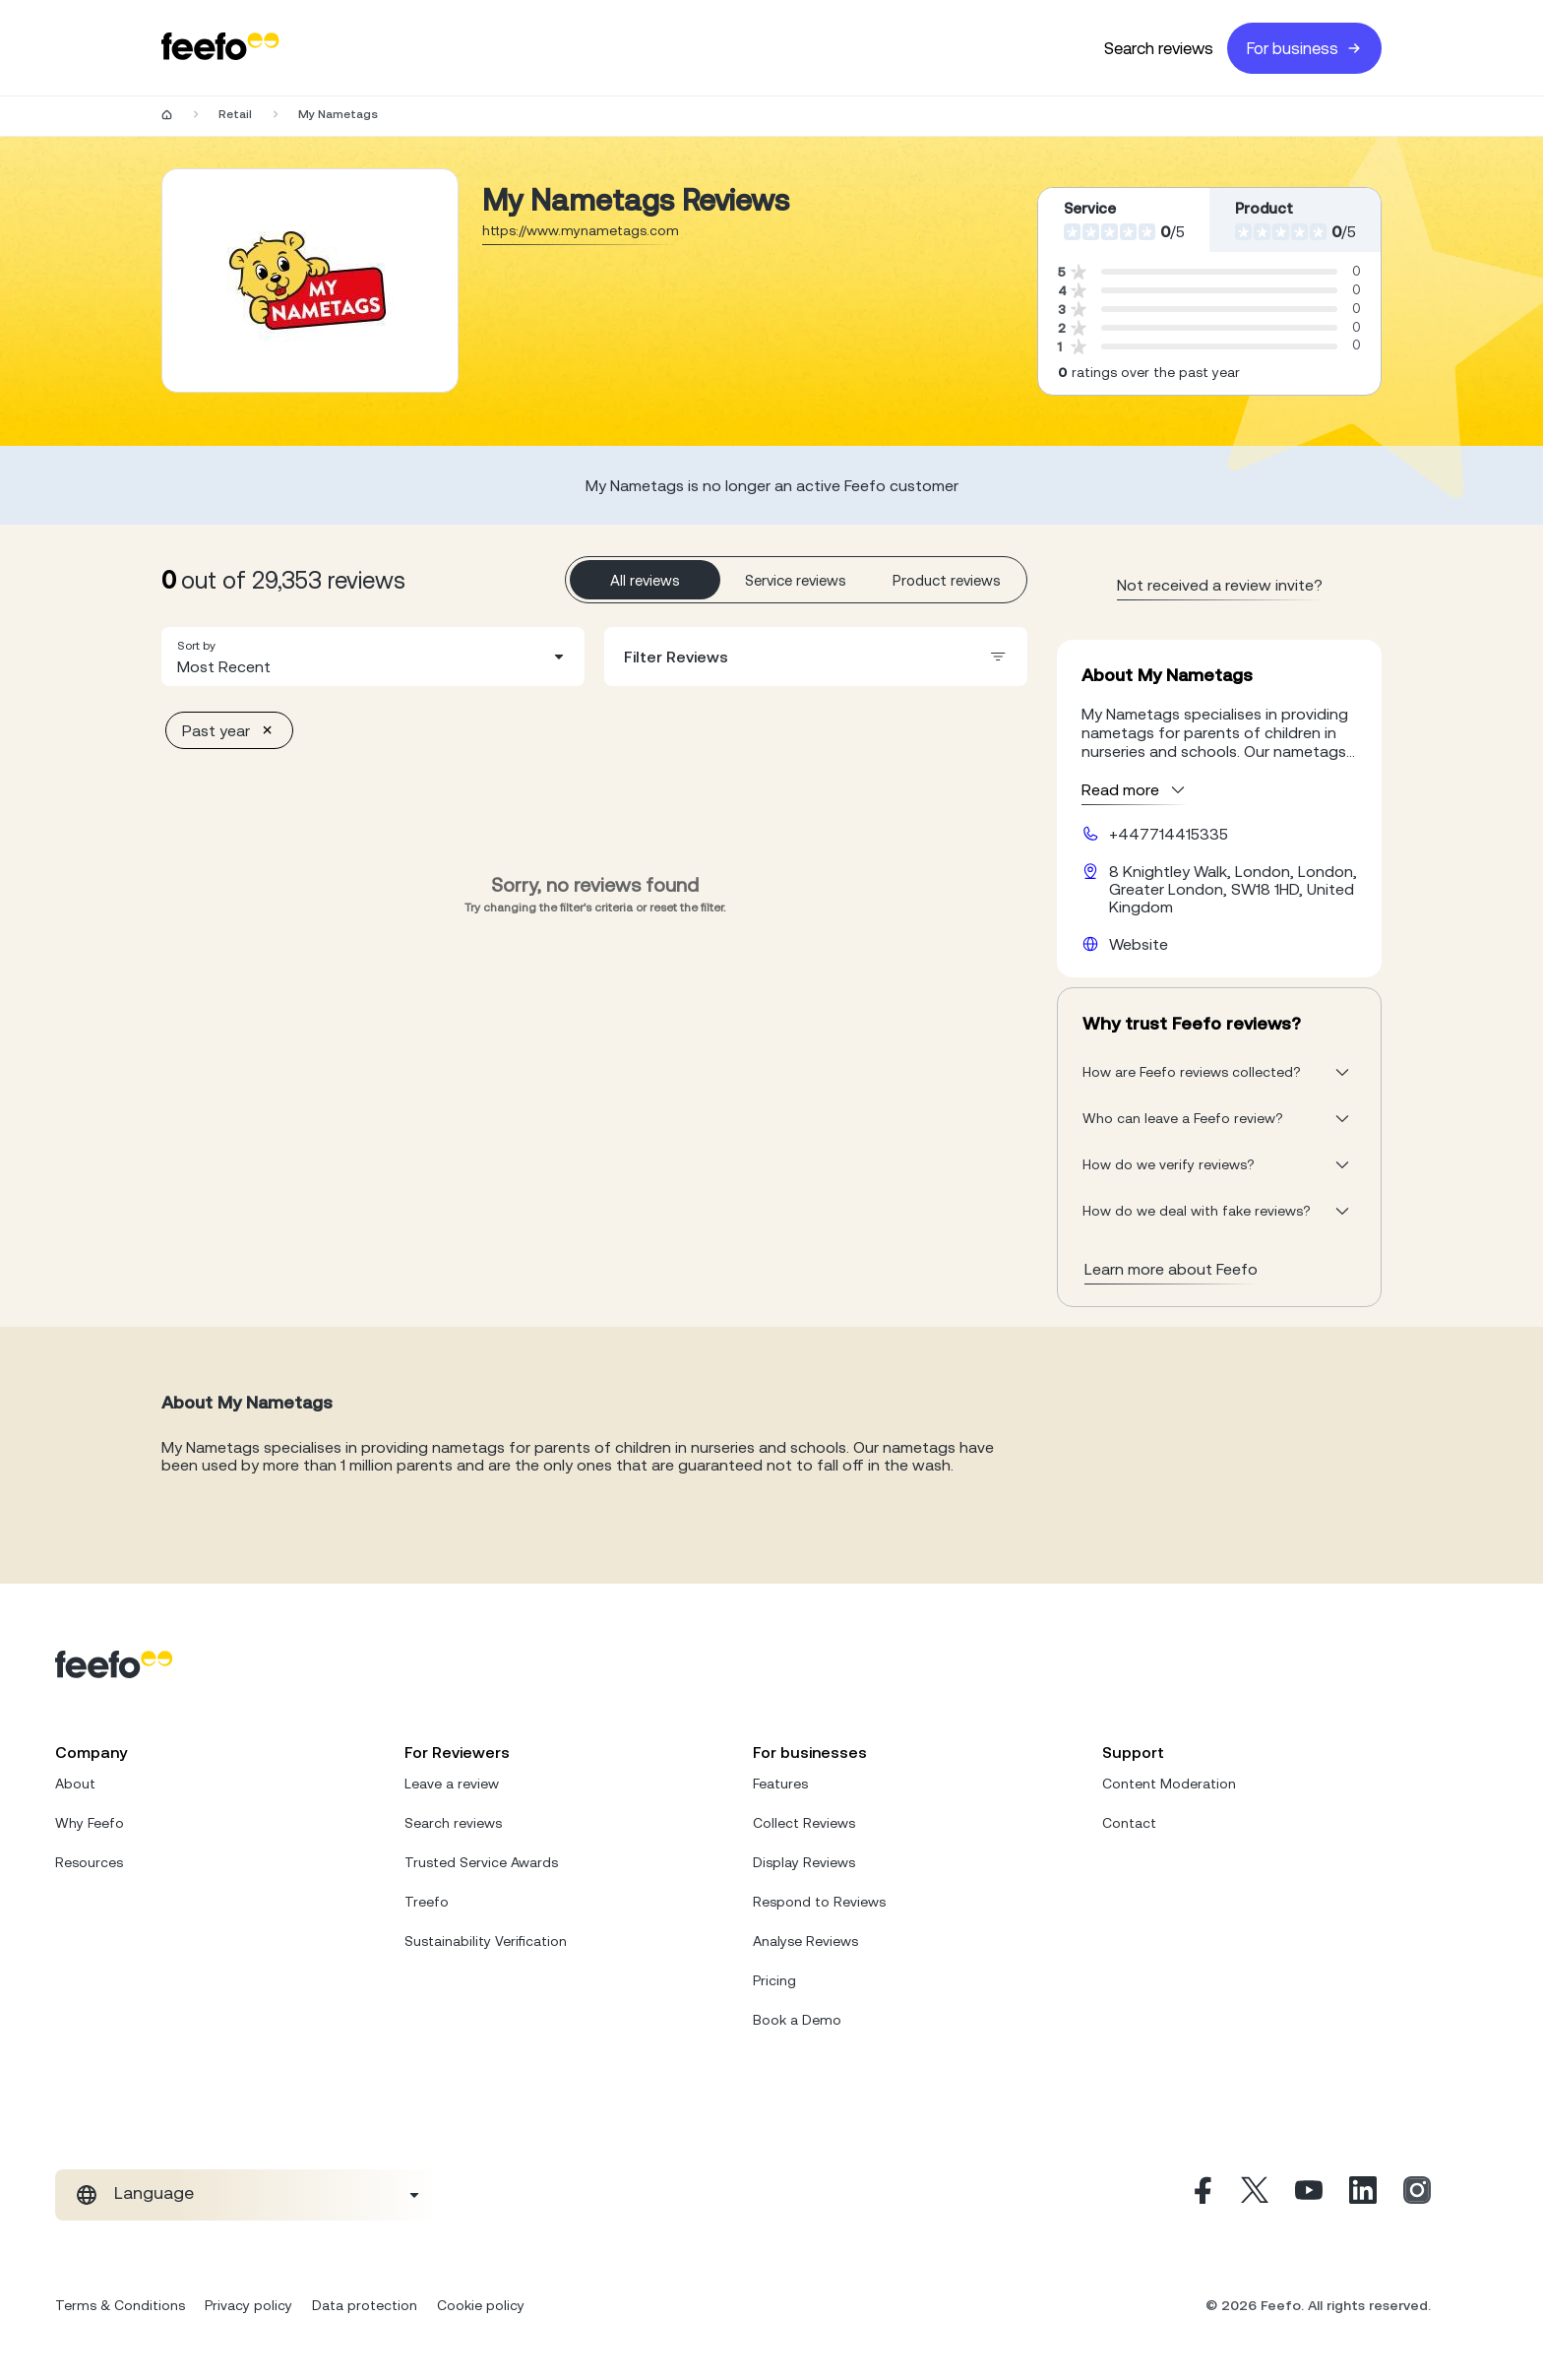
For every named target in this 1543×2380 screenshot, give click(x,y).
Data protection (364, 2305)
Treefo (426, 1902)
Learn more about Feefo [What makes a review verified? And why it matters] (1171, 1269)
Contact (1129, 1823)
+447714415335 (1168, 834)
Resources (89, 1862)
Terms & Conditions (120, 2305)
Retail (235, 114)
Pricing (774, 1980)
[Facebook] (1200, 2195)
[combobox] (373, 656)
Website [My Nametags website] (1138, 944)
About (75, 1783)
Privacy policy (248, 2305)
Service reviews (795, 580)
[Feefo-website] (220, 47)
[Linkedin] (1363, 2195)
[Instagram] (1417, 2195)
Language (154, 2193)
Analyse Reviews (805, 1941)
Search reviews (1158, 48)
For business (1304, 48)
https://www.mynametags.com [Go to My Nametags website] (580, 230)
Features (780, 1783)
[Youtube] (1309, 2195)
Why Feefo (89, 1823)
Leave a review (451, 1783)
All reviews (645, 580)
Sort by (196, 646)
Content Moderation (1169, 1783)
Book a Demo (797, 2020)
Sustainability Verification (485, 1941)
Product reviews (947, 580)
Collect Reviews (804, 1823)
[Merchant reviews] (310, 280)
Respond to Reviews (819, 1902)
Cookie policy (481, 2305)
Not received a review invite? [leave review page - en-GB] (1220, 585)
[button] (373, 656)
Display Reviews (804, 1862)
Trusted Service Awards (481, 1862)
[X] (1254, 2195)
